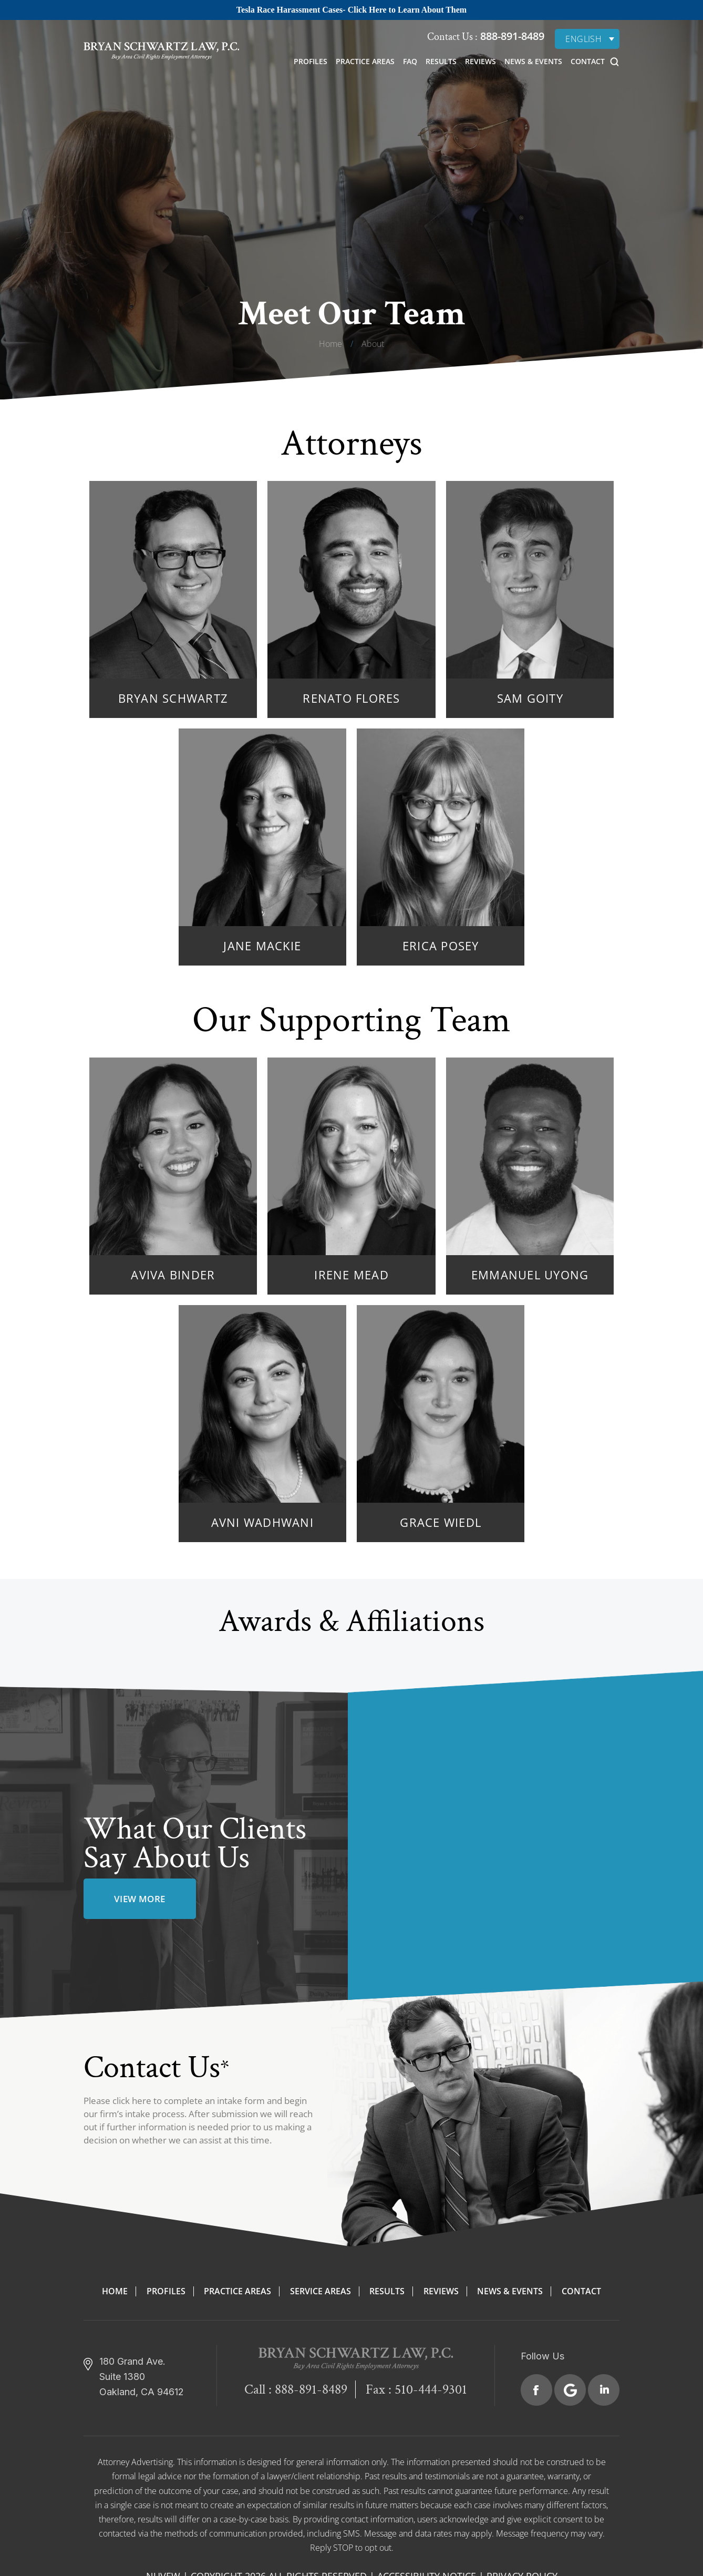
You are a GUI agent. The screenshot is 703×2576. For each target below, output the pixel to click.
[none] (587, 39)
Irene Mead (351, 1274)
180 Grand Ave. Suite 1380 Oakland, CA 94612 (141, 2376)
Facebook (536, 2390)
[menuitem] (587, 39)
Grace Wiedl (440, 1522)
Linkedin (603, 2390)
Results (441, 61)
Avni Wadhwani (262, 1522)
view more (140, 1899)
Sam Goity (530, 698)
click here (131, 2101)
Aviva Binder (173, 1274)
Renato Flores (351, 698)
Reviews (480, 61)
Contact (588, 61)
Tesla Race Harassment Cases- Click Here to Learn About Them (351, 9)
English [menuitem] (583, 39)
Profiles (310, 61)
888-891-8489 (511, 36)
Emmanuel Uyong (530, 1274)
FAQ (410, 61)
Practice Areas (365, 61)
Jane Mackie (262, 945)
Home (115, 2291)
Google (570, 2390)
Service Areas (320, 2291)
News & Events (533, 61)
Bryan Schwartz (173, 698)
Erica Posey (440, 945)
